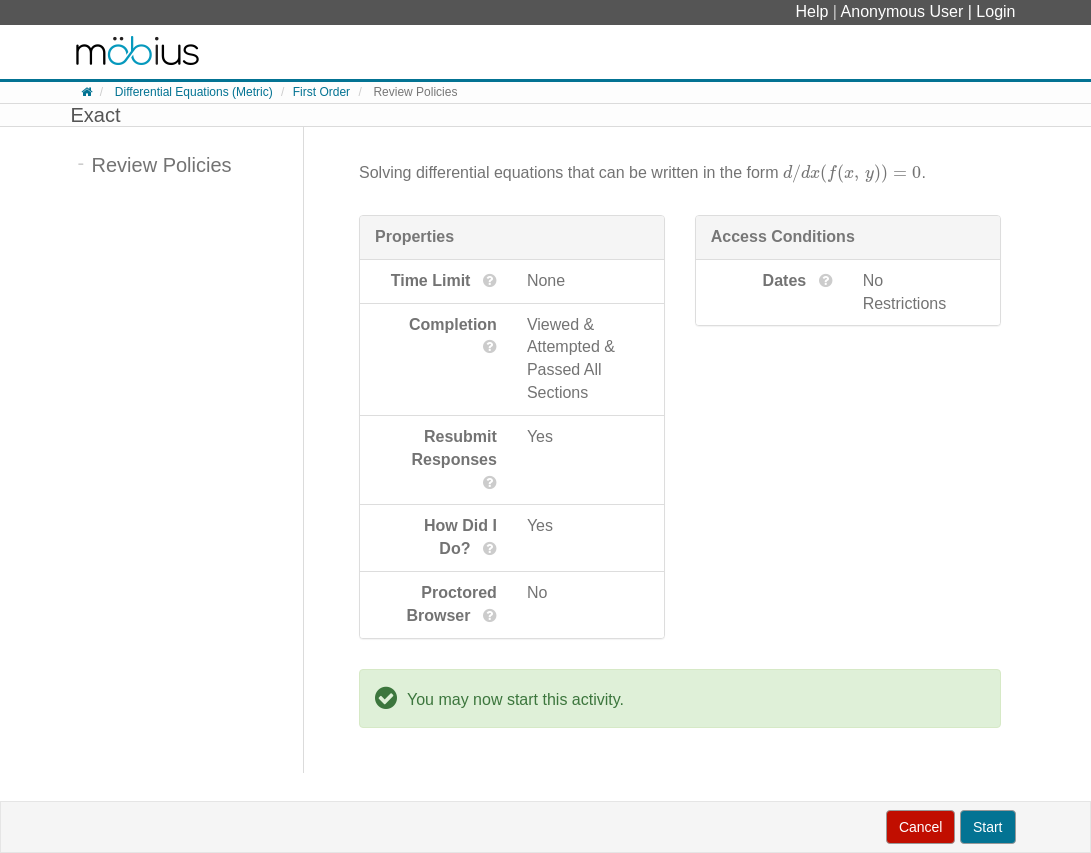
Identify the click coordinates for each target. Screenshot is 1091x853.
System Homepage (137, 52)
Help (814, 11)
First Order (321, 92)
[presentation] (852, 172)
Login (995, 11)
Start (988, 827)
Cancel (921, 827)
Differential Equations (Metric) (194, 92)
